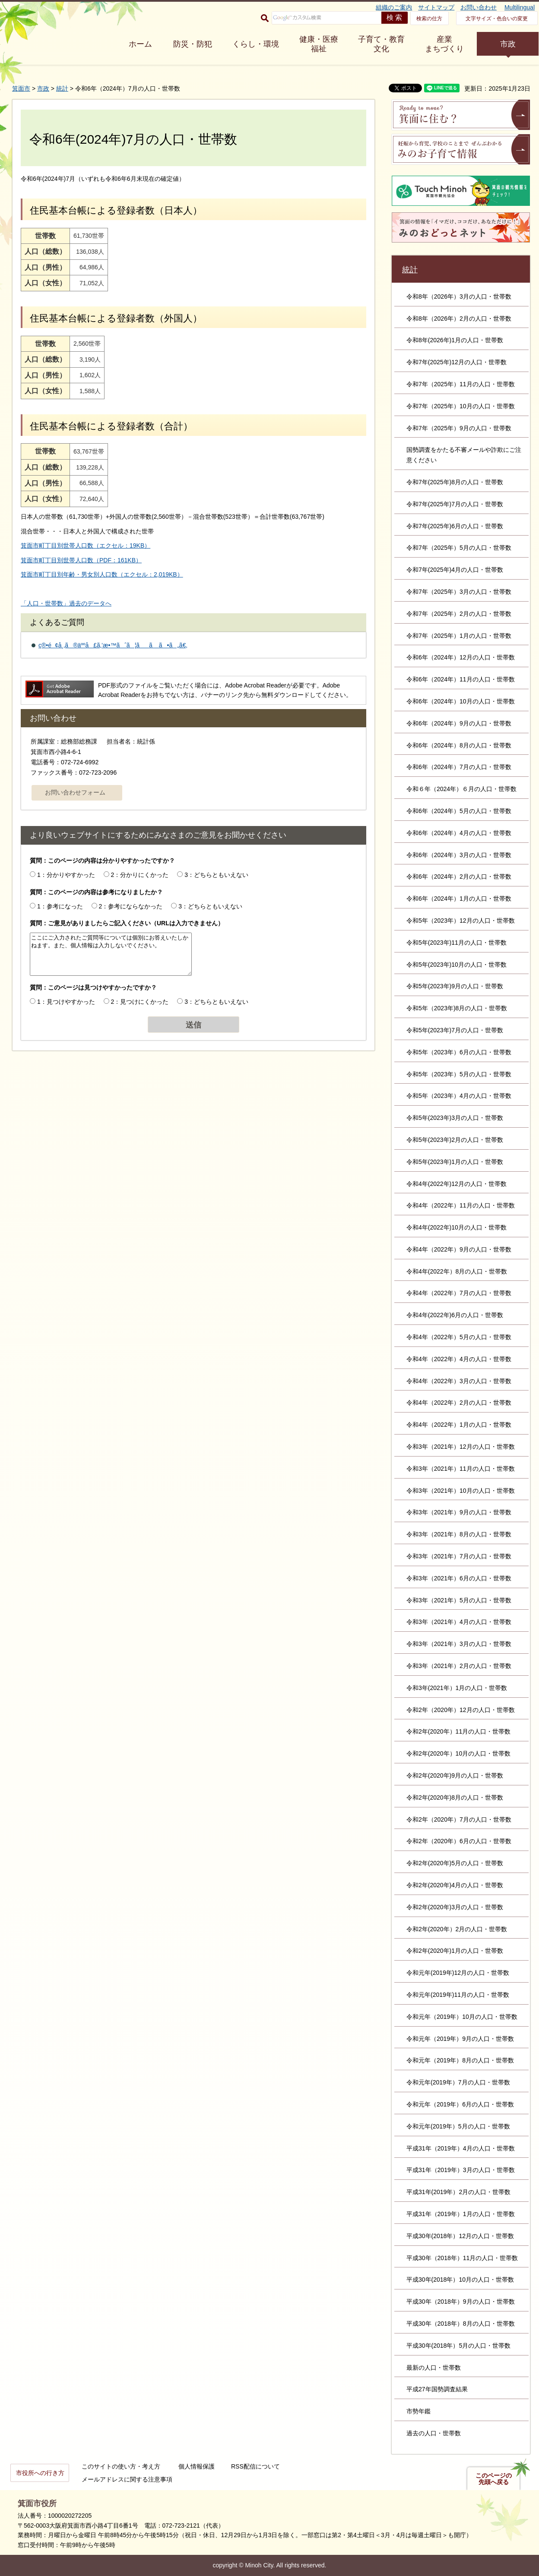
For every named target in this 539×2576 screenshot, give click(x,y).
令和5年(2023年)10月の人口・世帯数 (456, 964)
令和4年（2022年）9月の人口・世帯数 (458, 1249)
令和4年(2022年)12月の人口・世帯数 (456, 1183)
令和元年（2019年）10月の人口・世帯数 (461, 2016)
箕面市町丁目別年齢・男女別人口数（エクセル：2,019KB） (102, 574)
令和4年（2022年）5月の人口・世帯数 (458, 1337)
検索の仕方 (429, 19)
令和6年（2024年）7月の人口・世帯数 (458, 766)
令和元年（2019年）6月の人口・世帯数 (460, 2104)
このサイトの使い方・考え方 (121, 2466)
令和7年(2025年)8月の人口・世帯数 (454, 482)
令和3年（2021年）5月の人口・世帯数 (458, 1600)
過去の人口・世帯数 (433, 2433)
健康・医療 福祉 (318, 44)
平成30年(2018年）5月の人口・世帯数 (458, 2345)
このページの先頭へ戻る (494, 2478)
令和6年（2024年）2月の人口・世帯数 (458, 876)
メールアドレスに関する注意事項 (127, 2479)
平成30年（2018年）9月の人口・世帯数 (460, 2301)
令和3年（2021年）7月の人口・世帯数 (458, 1556)
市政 (508, 44)
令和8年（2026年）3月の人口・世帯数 (458, 296)
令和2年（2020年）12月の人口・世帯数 (460, 1709)
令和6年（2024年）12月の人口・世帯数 (460, 657)
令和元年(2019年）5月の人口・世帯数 (458, 2126)
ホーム (140, 44)
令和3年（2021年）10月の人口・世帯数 (460, 1490)
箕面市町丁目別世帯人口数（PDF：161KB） (81, 560)
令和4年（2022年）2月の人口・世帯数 (458, 1402)
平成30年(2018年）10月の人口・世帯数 (460, 2279)
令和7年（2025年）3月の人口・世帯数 (458, 591)
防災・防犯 (192, 44)
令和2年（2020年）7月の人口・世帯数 (458, 1819)
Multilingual (519, 7)
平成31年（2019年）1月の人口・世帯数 (460, 2213)
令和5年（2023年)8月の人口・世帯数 (456, 1008)
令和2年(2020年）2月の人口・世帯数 (456, 1929)
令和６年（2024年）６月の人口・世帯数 (461, 788)
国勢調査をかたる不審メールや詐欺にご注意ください (463, 454)
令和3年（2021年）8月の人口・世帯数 (458, 1534)
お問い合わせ (478, 7)
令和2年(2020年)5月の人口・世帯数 (454, 1863)
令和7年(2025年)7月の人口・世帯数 (454, 504)
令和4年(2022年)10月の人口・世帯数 (456, 1227)
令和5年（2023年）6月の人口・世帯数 (458, 1052)
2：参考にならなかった (131, 906)
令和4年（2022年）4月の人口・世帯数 (458, 1359)
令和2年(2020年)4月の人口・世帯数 (454, 1885)
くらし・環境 (255, 44)
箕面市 (21, 88)
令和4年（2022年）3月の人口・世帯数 (458, 1381)
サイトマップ (436, 7)
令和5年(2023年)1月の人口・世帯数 (454, 1161)
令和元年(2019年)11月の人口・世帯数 (457, 1994)
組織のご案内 (394, 7)
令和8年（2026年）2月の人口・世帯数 (458, 318)
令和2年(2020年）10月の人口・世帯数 (458, 1753)
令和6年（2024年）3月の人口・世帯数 (458, 854)
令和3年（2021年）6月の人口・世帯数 (458, 1578)
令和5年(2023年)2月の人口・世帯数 (454, 1139)
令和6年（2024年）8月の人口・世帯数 (458, 745)
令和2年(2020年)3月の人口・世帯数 (454, 1907)
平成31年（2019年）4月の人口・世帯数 (460, 2148)
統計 (62, 88)
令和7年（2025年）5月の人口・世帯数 (458, 547)
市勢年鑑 (418, 2411)
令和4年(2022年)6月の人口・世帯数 (454, 1315)
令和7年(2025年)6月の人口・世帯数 (454, 526)
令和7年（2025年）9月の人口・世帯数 (458, 428)
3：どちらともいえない (216, 874)
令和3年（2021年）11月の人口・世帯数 (460, 1468)
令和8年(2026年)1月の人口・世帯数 (454, 340)
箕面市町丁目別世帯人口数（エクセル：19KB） (85, 545)
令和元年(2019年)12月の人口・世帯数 (457, 1972)
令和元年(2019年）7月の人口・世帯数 (458, 2082)
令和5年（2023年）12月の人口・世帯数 (460, 920)
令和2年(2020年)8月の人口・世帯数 (454, 1797)
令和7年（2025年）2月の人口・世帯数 (458, 613)
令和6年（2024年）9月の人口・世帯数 (458, 723)
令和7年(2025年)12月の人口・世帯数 (456, 362)
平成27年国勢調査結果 (437, 2389)
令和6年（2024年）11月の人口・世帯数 (460, 679)
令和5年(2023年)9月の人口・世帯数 (454, 986)
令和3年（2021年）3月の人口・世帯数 (458, 1643)
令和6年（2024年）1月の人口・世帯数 (458, 898)
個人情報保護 (196, 2466)
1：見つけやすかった (66, 1001)
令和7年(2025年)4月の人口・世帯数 (454, 569)
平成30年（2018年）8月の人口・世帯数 (460, 2323)
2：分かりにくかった (140, 874)
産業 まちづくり (444, 44)
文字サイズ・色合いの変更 (497, 19)
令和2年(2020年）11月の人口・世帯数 (458, 1731)
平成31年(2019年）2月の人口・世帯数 (458, 2191)
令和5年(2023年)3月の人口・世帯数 (454, 1117)
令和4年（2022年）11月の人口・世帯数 (460, 1205)
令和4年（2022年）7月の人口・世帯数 (458, 1293)
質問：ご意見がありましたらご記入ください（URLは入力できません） (127, 923)
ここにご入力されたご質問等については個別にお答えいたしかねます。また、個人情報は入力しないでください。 (111, 954)
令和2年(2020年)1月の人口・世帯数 (454, 1950)
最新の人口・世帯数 (433, 2367)
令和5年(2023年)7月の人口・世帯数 (454, 1030)
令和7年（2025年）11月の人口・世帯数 (460, 384)
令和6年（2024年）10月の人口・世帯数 (460, 701)
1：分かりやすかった (66, 874)
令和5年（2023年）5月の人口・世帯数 (458, 1074)
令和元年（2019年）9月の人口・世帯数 (460, 2038)
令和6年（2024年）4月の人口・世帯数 (458, 832)
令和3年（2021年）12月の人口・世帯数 (460, 1446)
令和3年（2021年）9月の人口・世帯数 (458, 1512)
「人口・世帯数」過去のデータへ (66, 603)
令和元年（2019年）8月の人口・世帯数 (460, 2060)
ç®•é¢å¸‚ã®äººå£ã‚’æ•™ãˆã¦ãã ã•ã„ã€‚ (112, 645)
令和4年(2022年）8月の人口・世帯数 (456, 1271)
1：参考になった (60, 906)
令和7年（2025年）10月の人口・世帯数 (460, 406)
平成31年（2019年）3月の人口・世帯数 (460, 2169)
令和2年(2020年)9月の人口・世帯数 (454, 1775)
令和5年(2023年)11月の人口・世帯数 (456, 942)
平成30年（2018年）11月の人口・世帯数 (462, 2257)
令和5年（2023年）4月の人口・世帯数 (458, 1095)
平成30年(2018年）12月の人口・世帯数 (460, 2235)
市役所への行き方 (40, 2472)
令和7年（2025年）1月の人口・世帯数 (458, 635)
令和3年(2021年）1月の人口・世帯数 (456, 1687)
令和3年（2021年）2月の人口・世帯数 (458, 1665)
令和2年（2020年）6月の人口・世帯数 (458, 1841)
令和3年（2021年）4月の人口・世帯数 (458, 1621)
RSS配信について (255, 2466)
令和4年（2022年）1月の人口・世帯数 (458, 1424)
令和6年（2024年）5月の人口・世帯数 (458, 810)
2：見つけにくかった (140, 1001)
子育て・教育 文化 (381, 44)
